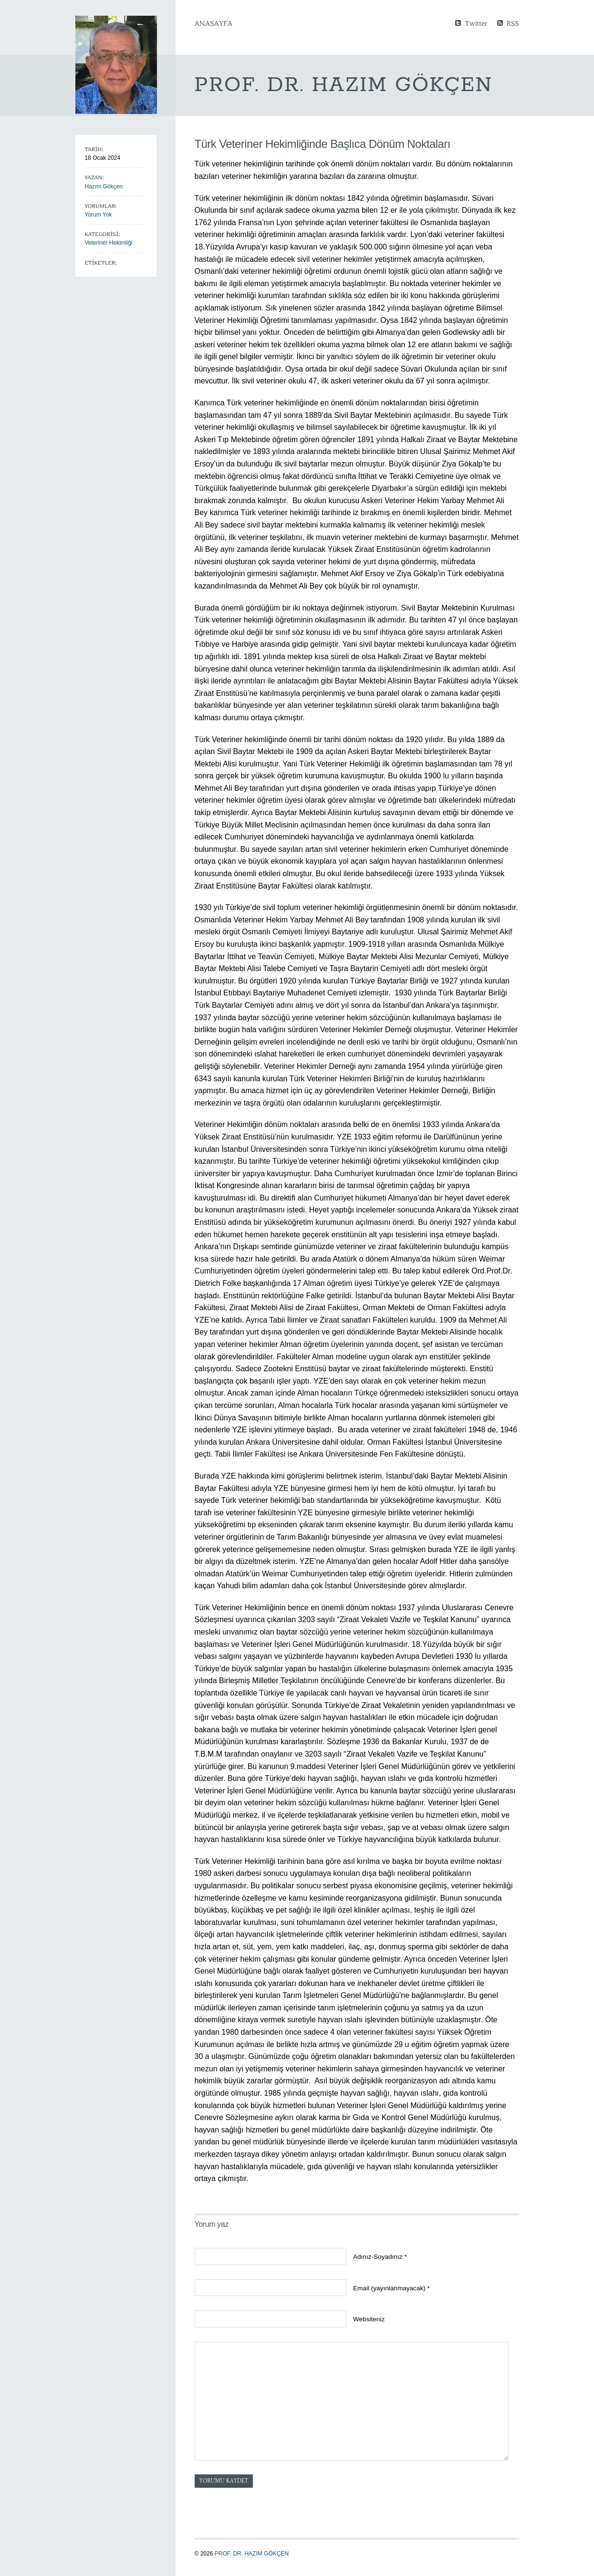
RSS (513, 22)
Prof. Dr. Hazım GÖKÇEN (252, 2553)
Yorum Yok (98, 214)
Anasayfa (213, 23)
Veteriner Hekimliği (109, 242)
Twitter (476, 22)
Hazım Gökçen (104, 186)
